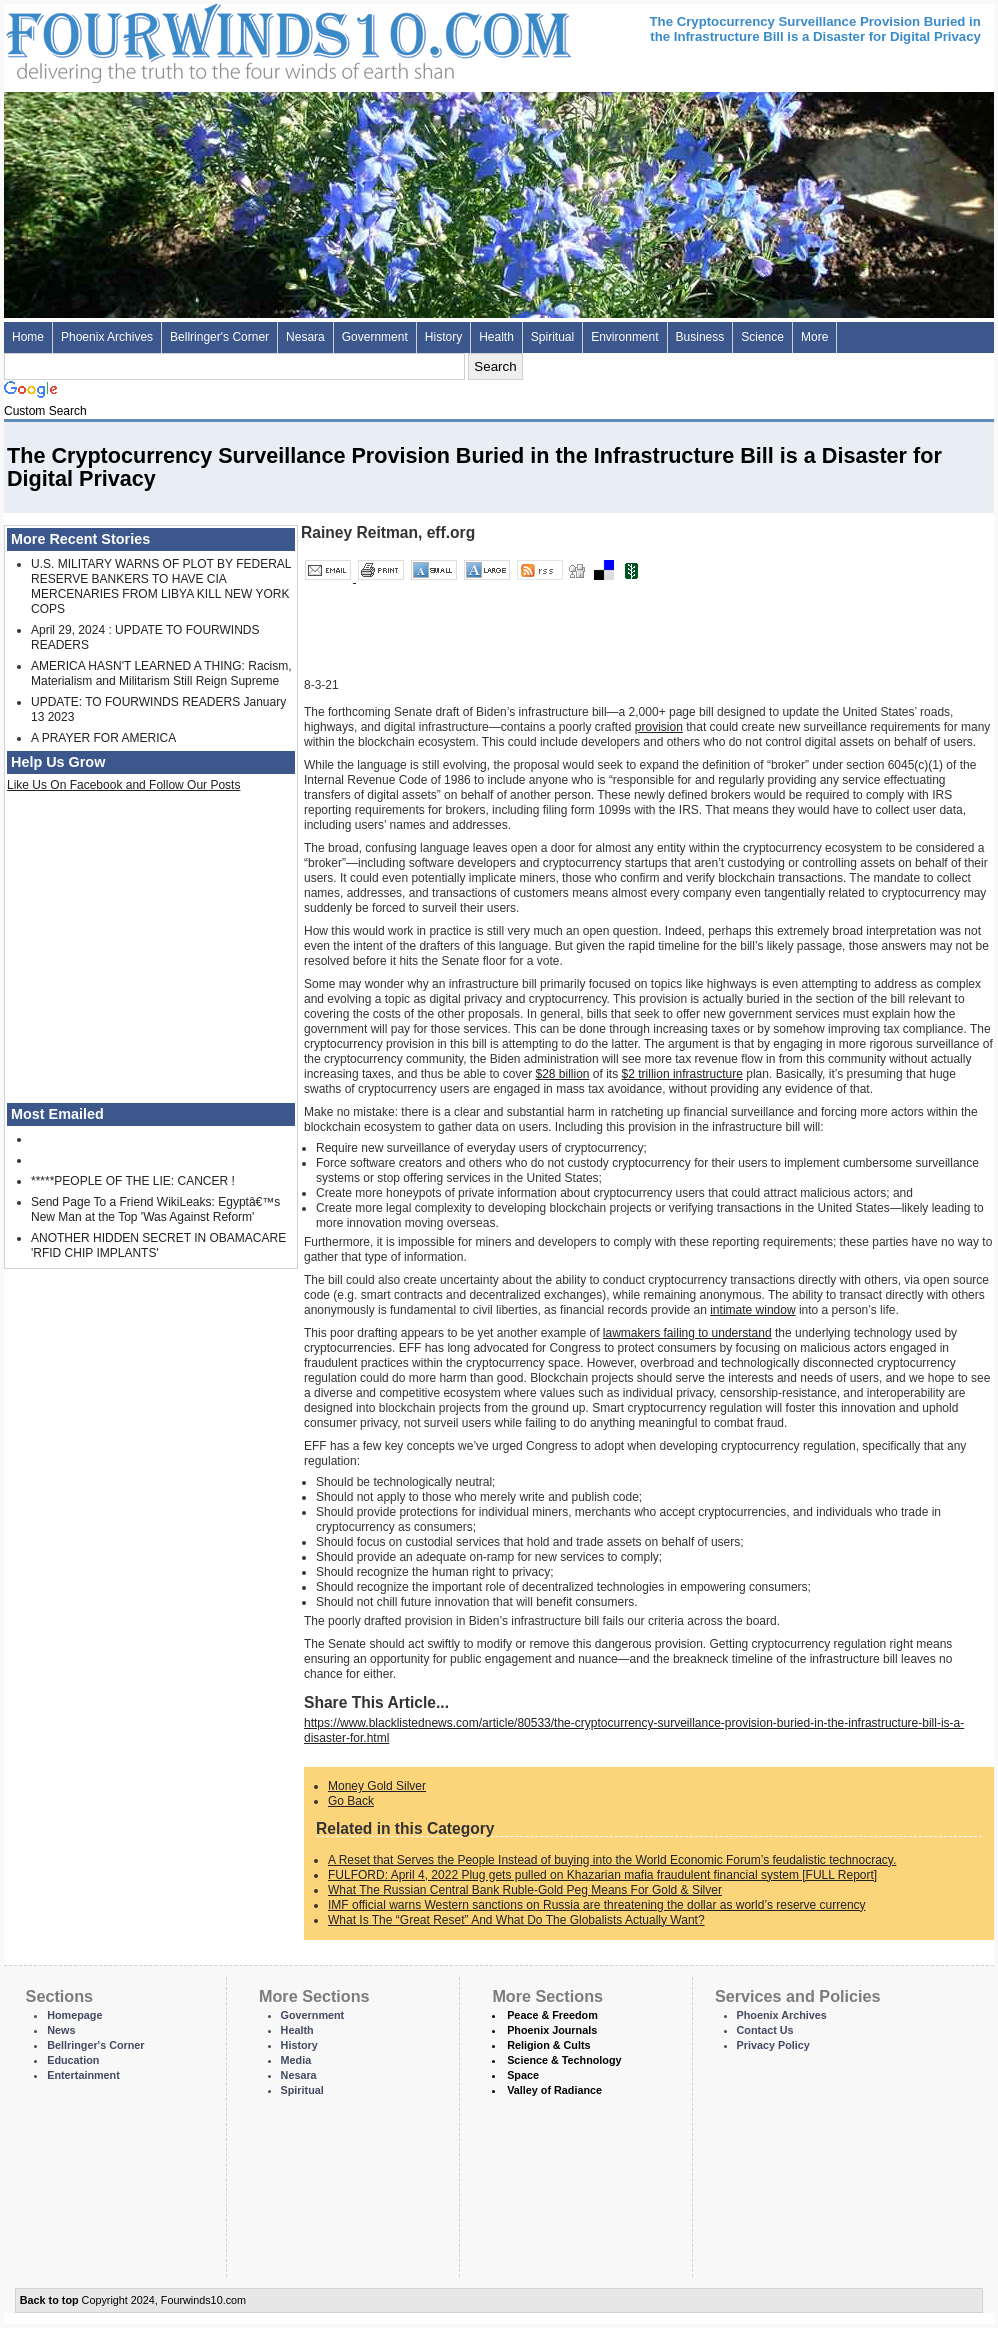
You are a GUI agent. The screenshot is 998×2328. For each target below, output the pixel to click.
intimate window (752, 1310)
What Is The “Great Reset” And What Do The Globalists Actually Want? (516, 1920)
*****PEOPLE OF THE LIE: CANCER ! (133, 1181)
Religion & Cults (548, 2045)
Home (28, 337)
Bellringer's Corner (219, 337)
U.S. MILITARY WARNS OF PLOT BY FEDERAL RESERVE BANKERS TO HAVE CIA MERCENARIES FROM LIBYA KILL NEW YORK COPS (161, 586)
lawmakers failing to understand (687, 1333)
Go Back (351, 1801)
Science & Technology (564, 2060)
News (61, 2030)
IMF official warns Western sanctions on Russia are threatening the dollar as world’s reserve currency (597, 1905)
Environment (624, 337)
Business (700, 337)
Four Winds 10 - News (204, 39)
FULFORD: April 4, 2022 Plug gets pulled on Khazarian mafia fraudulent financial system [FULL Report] (602, 1875)
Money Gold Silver (377, 1786)
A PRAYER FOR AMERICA (103, 738)
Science (762, 337)
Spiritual (552, 337)
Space (523, 2075)
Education (73, 2060)
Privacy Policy (773, 2045)
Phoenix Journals (552, 2030)
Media (296, 2060)
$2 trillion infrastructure (682, 1074)
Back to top (49, 2300)
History (443, 337)
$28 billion (562, 1074)
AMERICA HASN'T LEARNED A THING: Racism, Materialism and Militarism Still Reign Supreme (161, 673)
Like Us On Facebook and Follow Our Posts (123, 785)
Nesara (305, 337)
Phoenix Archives (107, 337)
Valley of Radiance (554, 2090)
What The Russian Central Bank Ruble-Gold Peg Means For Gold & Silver (525, 1890)
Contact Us (765, 2030)
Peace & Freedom (552, 2015)
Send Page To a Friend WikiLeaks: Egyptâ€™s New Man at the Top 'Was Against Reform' (155, 1209)
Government (375, 337)
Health (496, 337)
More (814, 337)
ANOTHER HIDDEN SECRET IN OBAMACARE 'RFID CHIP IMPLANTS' (158, 1245)
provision (659, 727)
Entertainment (83, 2075)
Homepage (74, 2015)
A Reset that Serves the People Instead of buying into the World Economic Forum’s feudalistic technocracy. (612, 1860)
